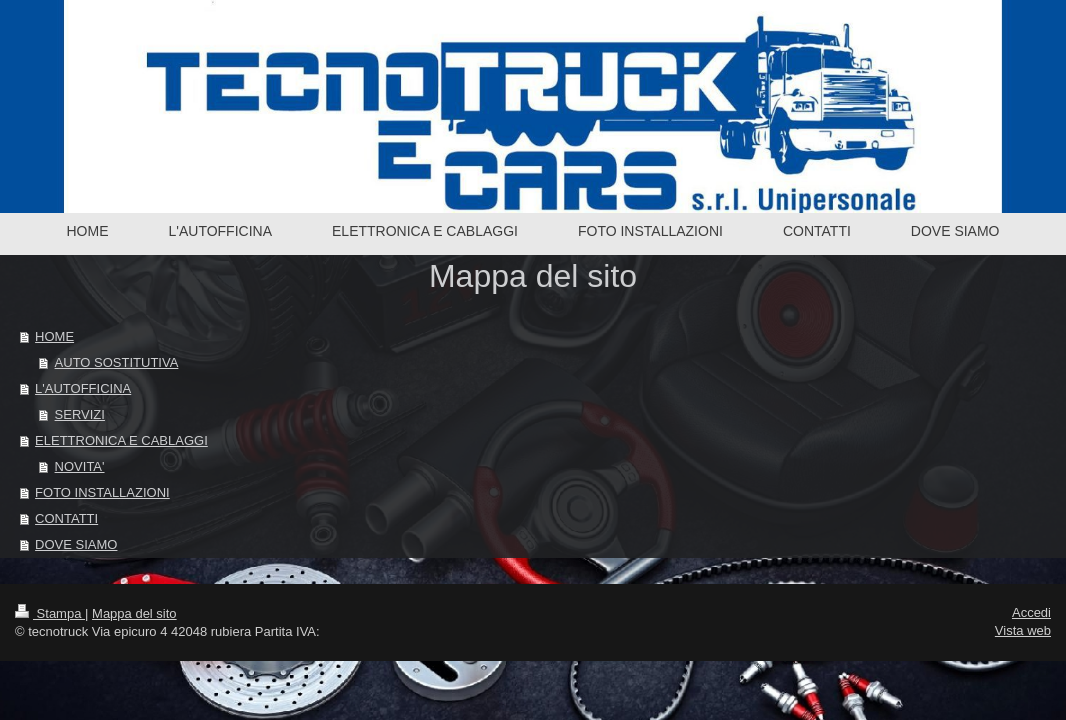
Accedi (1031, 612)
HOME (54, 336)
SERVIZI (80, 414)
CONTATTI (66, 518)
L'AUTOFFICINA (83, 388)
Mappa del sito (134, 613)
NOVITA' (80, 466)
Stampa (50, 613)
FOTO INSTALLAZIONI (102, 492)
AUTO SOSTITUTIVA (117, 362)
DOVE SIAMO (76, 544)
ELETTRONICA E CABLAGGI (121, 440)
